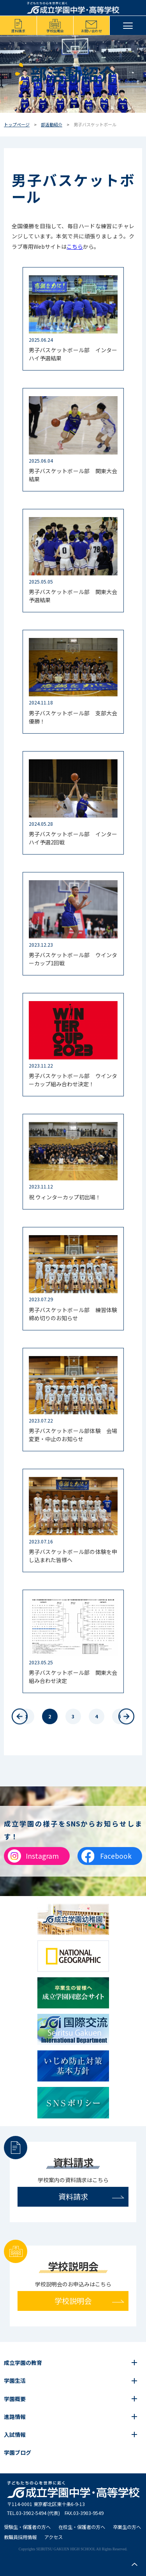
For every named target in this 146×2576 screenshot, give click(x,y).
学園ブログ (17, 2452)
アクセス (53, 2537)
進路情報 (15, 2416)
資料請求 (18, 30)
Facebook (116, 1856)
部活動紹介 (51, 124)
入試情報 (15, 2434)
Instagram (42, 1856)
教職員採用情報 (20, 2537)
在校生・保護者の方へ (81, 2527)
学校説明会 (55, 30)
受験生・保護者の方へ (27, 2527)
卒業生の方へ (127, 2527)
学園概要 (15, 2399)
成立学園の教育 (23, 2362)
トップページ (17, 124)
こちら (75, 246)
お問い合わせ (91, 30)
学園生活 (15, 2380)
